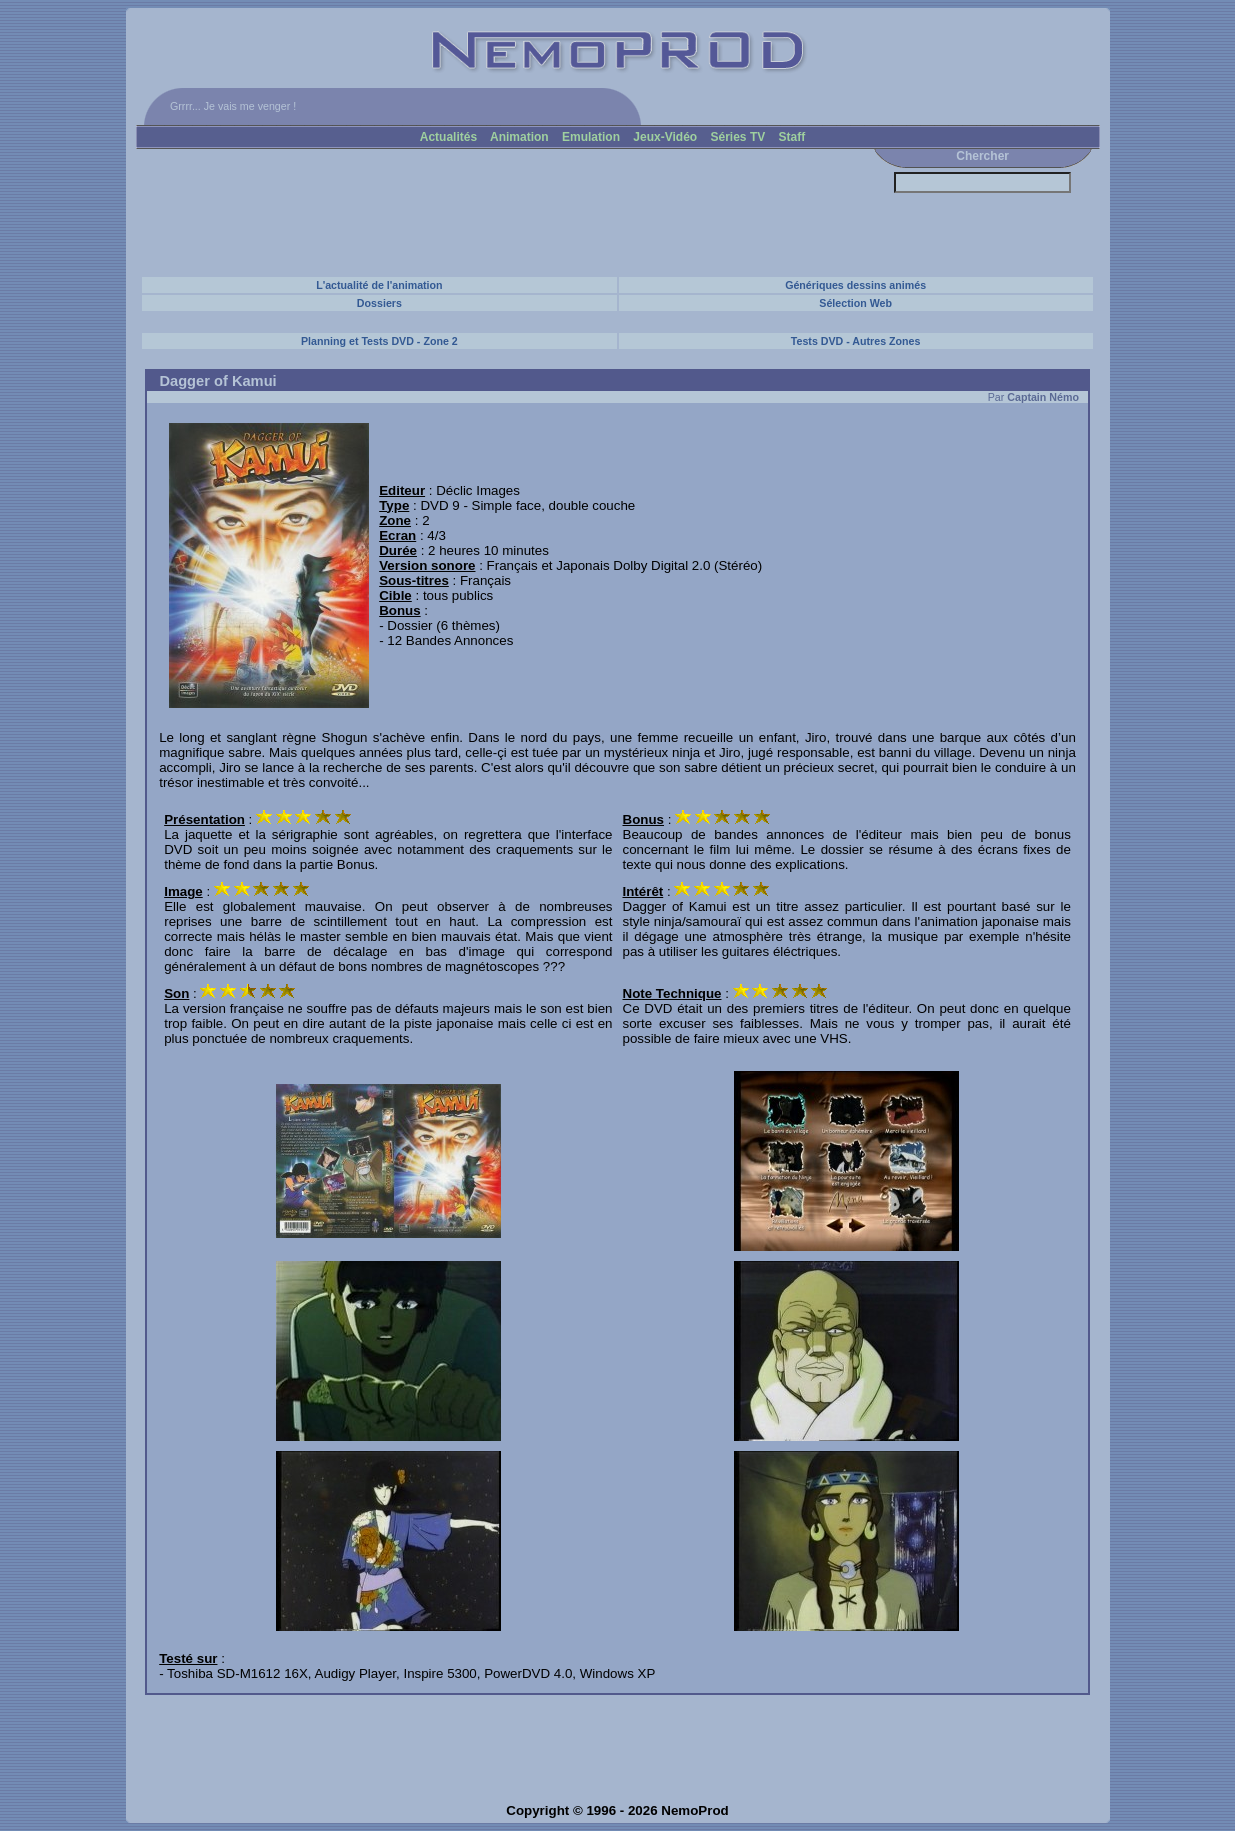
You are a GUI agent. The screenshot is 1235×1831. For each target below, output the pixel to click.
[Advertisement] (501, 212)
